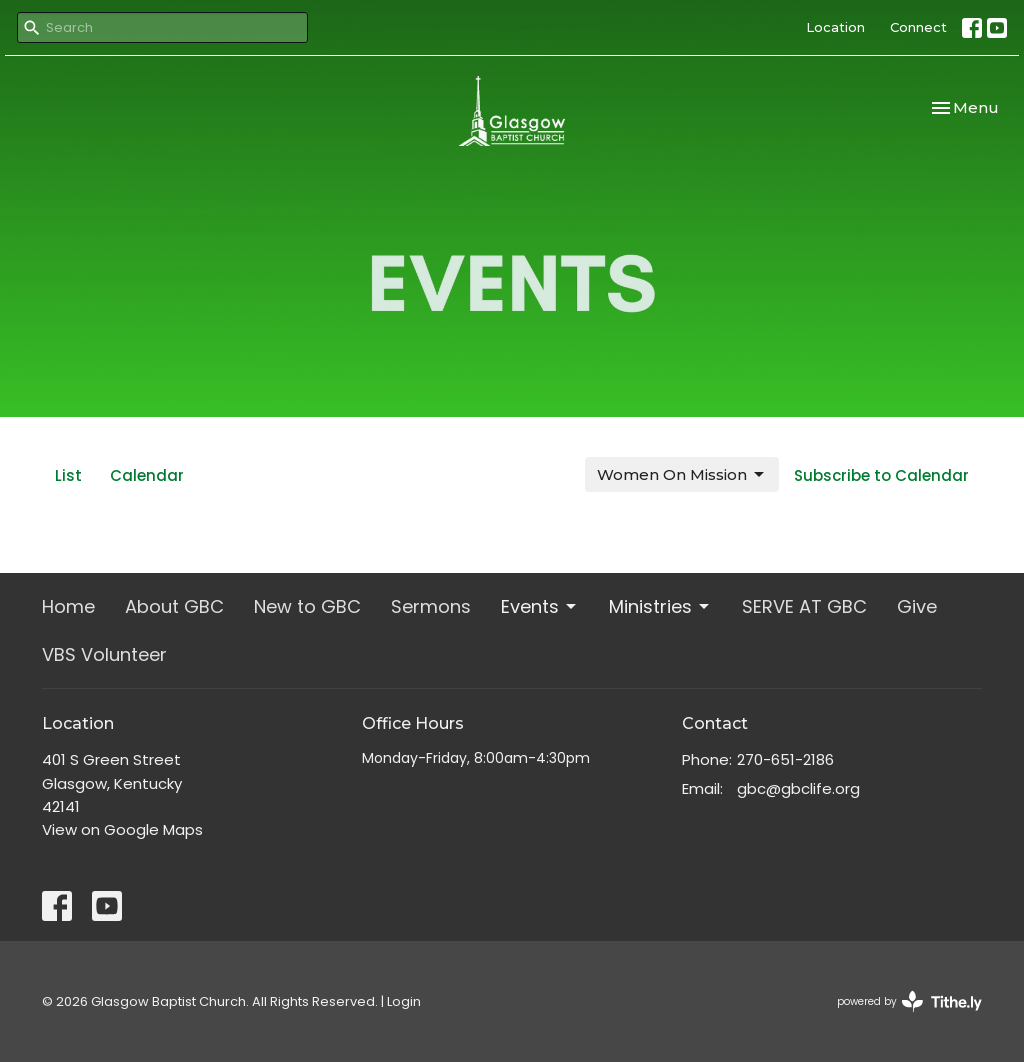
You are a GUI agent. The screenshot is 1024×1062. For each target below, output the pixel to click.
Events (540, 606)
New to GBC (307, 606)
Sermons (431, 606)
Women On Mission (682, 475)
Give (917, 606)
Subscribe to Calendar (881, 475)
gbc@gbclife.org (798, 788)
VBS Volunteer (104, 654)
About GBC (174, 606)
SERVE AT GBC (804, 606)
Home (68, 606)
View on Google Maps (122, 829)
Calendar (147, 475)
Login (404, 1001)
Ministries (660, 606)
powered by (909, 1001)
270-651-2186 (785, 759)
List (68, 475)
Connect (918, 27)
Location (835, 27)
